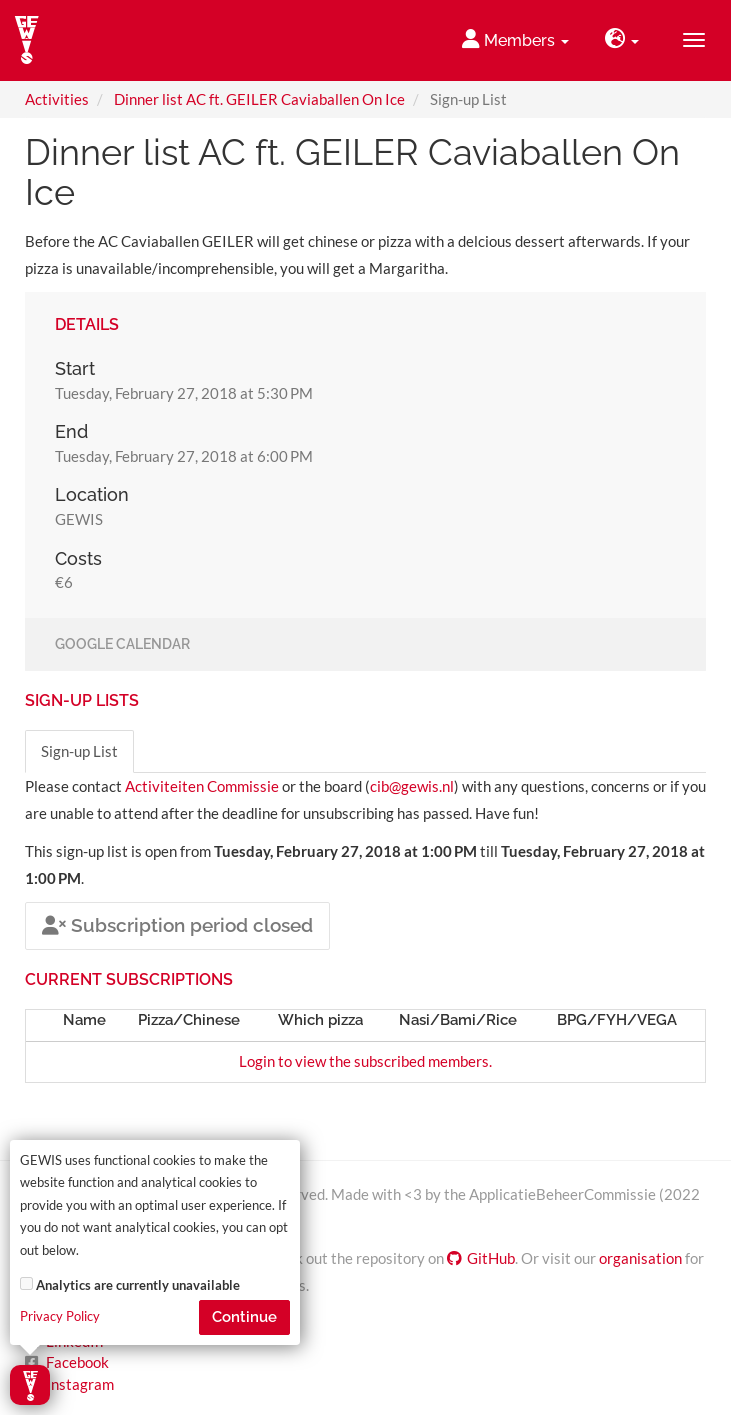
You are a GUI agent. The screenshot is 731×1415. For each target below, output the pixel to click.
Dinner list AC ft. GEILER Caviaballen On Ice (259, 99)
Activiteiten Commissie (202, 786)
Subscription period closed (177, 925)
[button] (622, 40)
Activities (57, 99)
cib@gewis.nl (412, 786)
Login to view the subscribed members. (365, 1061)
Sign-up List (79, 751)
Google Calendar (122, 645)
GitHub (481, 1258)
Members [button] (515, 39)
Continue (244, 1317)
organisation (640, 1258)
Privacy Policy (60, 1316)
